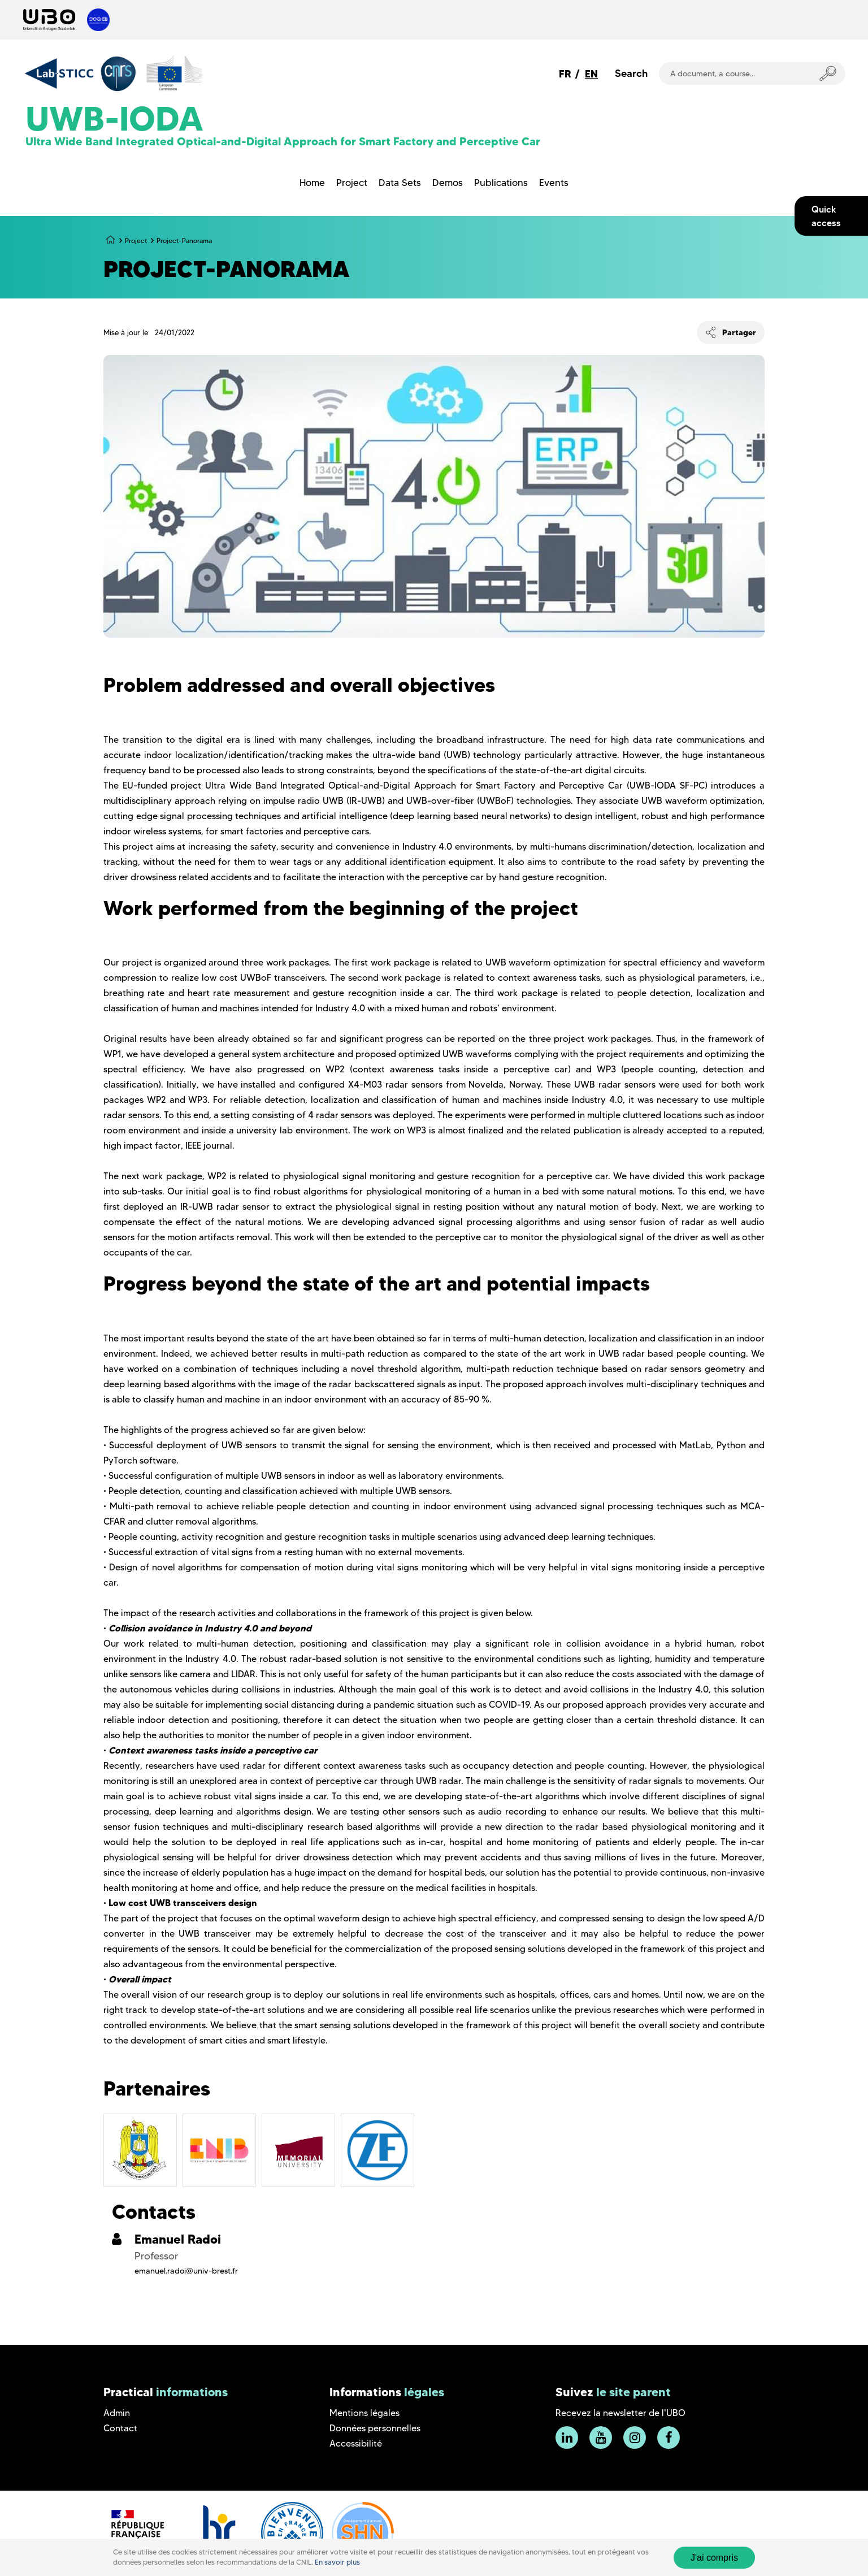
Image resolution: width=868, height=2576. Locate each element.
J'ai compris (714, 2557)
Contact (120, 2428)
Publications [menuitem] (501, 182)
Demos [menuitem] (447, 182)
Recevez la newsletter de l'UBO (620, 2413)
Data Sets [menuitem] (400, 182)
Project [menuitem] (351, 182)
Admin (116, 2413)
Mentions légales (364, 2413)
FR (565, 73)
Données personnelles (374, 2428)
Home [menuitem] (312, 182)
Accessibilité (355, 2443)
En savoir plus (337, 2562)
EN (591, 73)
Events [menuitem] (553, 182)
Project (136, 240)
